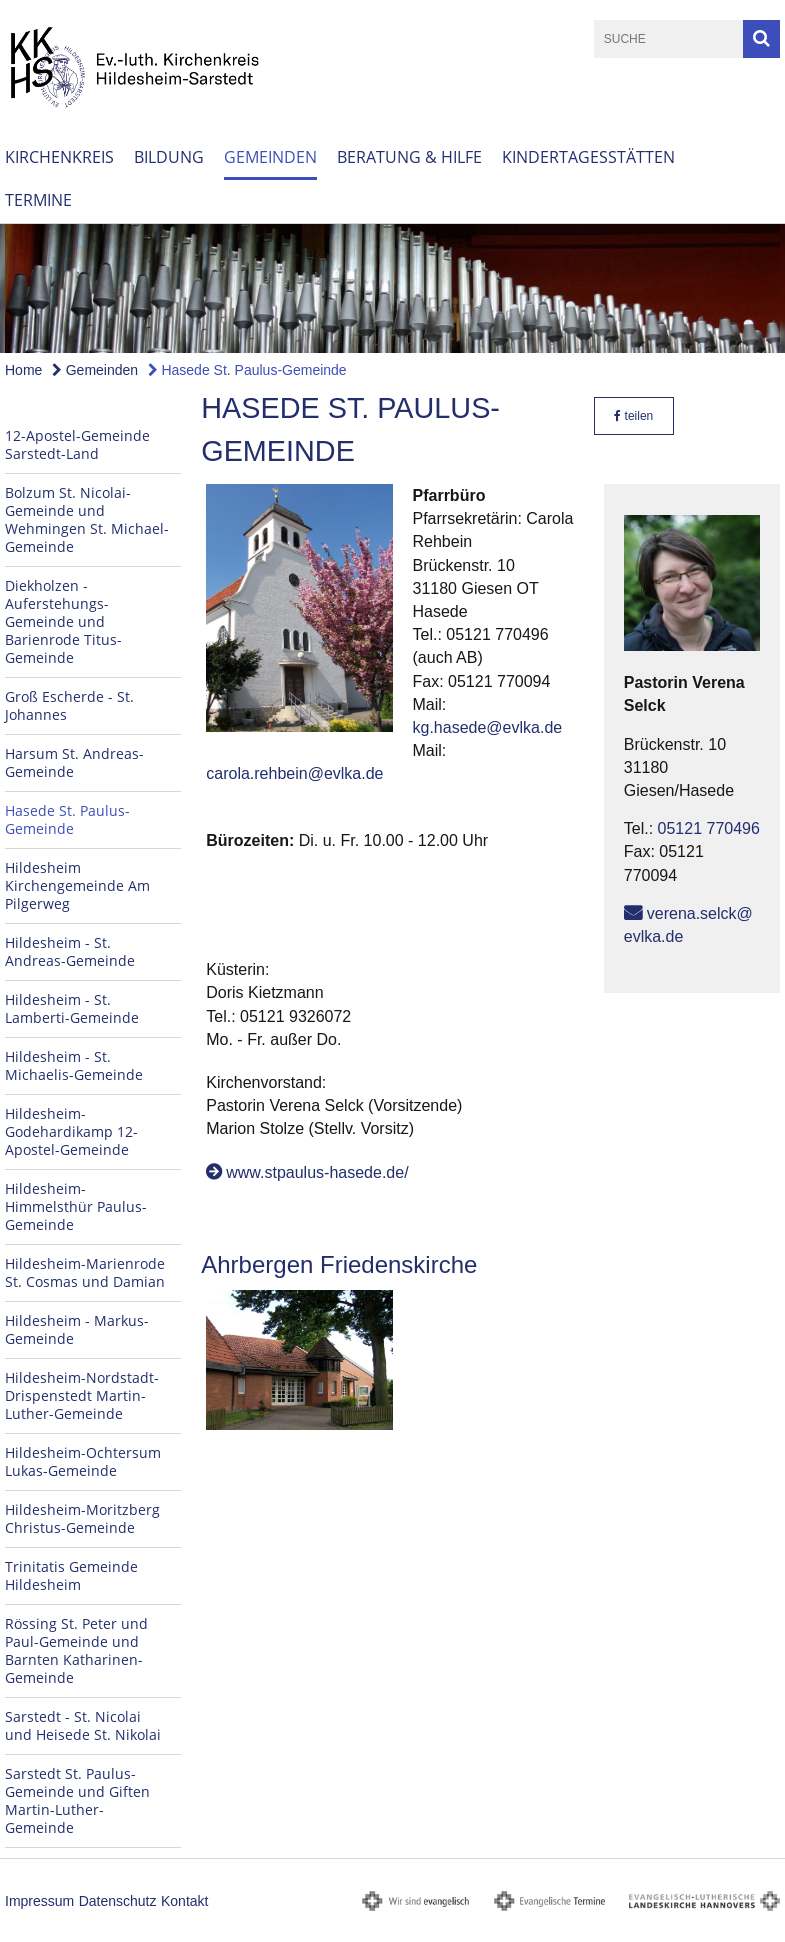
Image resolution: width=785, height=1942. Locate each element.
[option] (392, 288)
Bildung (169, 157)
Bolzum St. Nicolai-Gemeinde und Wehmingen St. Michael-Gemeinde (87, 519)
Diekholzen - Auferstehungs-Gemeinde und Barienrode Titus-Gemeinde (63, 621)
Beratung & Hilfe (409, 157)
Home (23, 370)
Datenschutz (118, 1901)
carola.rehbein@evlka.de (294, 773)
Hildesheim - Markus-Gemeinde (77, 1329)
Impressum (39, 1901)
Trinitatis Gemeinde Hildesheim (71, 1575)
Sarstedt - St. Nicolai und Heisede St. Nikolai (83, 1725)
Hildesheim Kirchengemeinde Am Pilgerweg (77, 885)
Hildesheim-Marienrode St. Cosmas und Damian (85, 1272)
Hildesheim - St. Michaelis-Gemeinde (74, 1065)
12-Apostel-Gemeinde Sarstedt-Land (77, 444)
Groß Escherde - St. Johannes (69, 705)
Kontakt (184, 1901)
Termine (38, 200)
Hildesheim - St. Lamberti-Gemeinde (72, 1008)
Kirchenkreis (59, 157)
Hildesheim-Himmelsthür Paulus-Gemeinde (76, 1206)
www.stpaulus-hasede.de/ (317, 1172)
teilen (633, 416)
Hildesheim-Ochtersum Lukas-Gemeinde (83, 1461)
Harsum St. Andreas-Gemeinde (74, 762)
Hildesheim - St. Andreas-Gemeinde (70, 951)
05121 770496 (709, 828)
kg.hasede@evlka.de (488, 727)
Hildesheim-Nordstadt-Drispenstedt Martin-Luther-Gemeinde (82, 1395)
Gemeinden (270, 157)
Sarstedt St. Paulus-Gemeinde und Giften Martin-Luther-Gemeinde (77, 1800)
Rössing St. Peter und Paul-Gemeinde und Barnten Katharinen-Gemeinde (76, 1650)
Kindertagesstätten (588, 157)
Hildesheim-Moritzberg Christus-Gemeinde (82, 1518)
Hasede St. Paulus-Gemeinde (247, 370)
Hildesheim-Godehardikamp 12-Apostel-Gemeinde (71, 1131)
